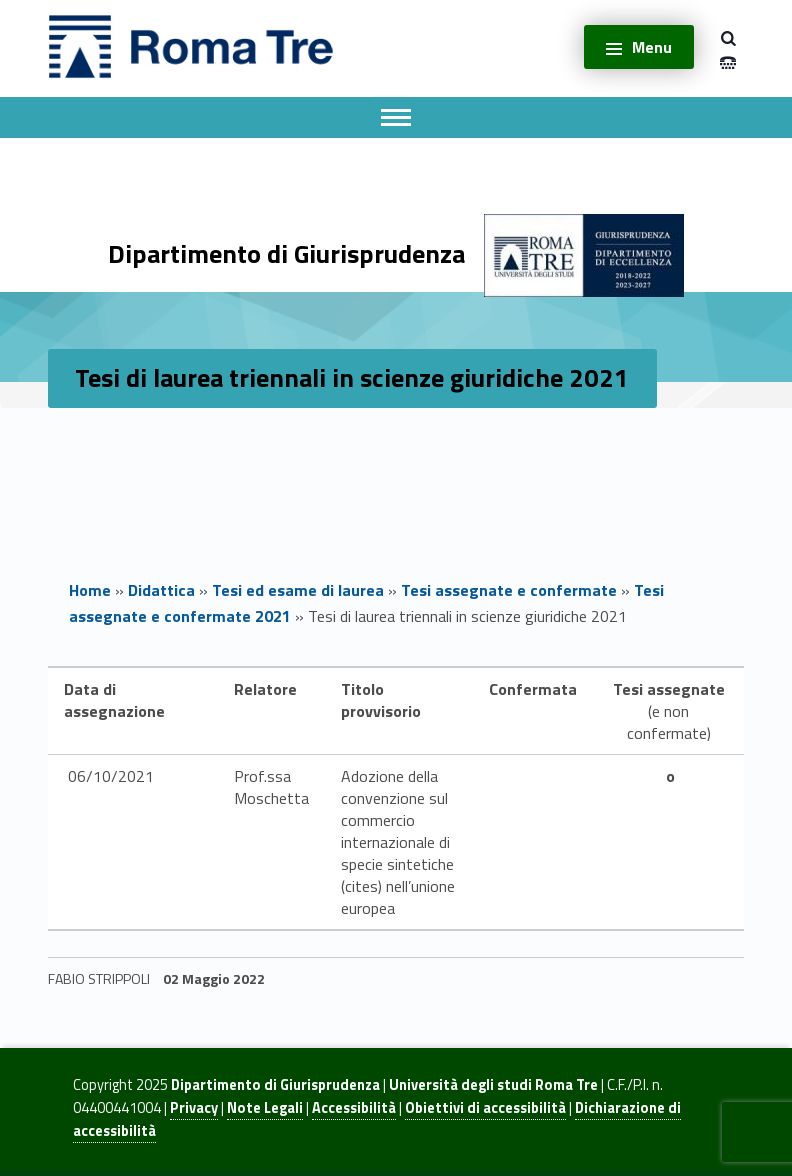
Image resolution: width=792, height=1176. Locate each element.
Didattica (161, 590)
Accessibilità (354, 1108)
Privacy (194, 1108)
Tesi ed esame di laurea (298, 590)
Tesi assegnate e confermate (509, 590)
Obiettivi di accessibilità (485, 1108)
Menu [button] (652, 47)
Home (90, 590)
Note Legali (265, 1108)
